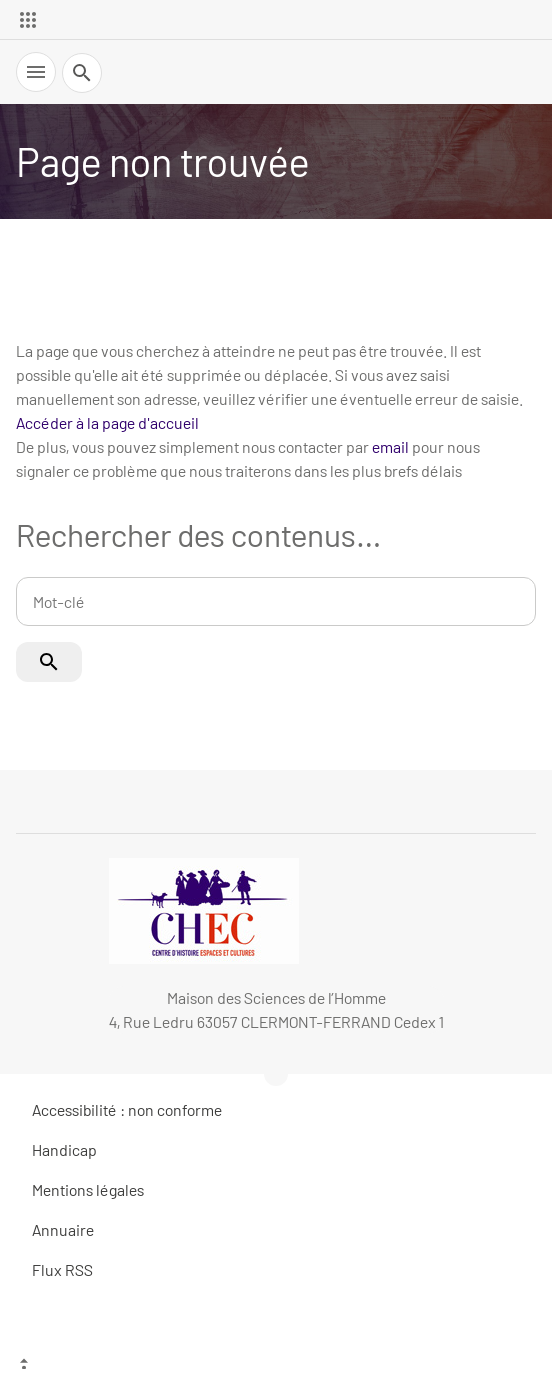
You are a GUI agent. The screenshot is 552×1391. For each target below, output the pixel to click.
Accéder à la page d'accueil (107, 422)
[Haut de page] (276, 1366)
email (390, 446)
